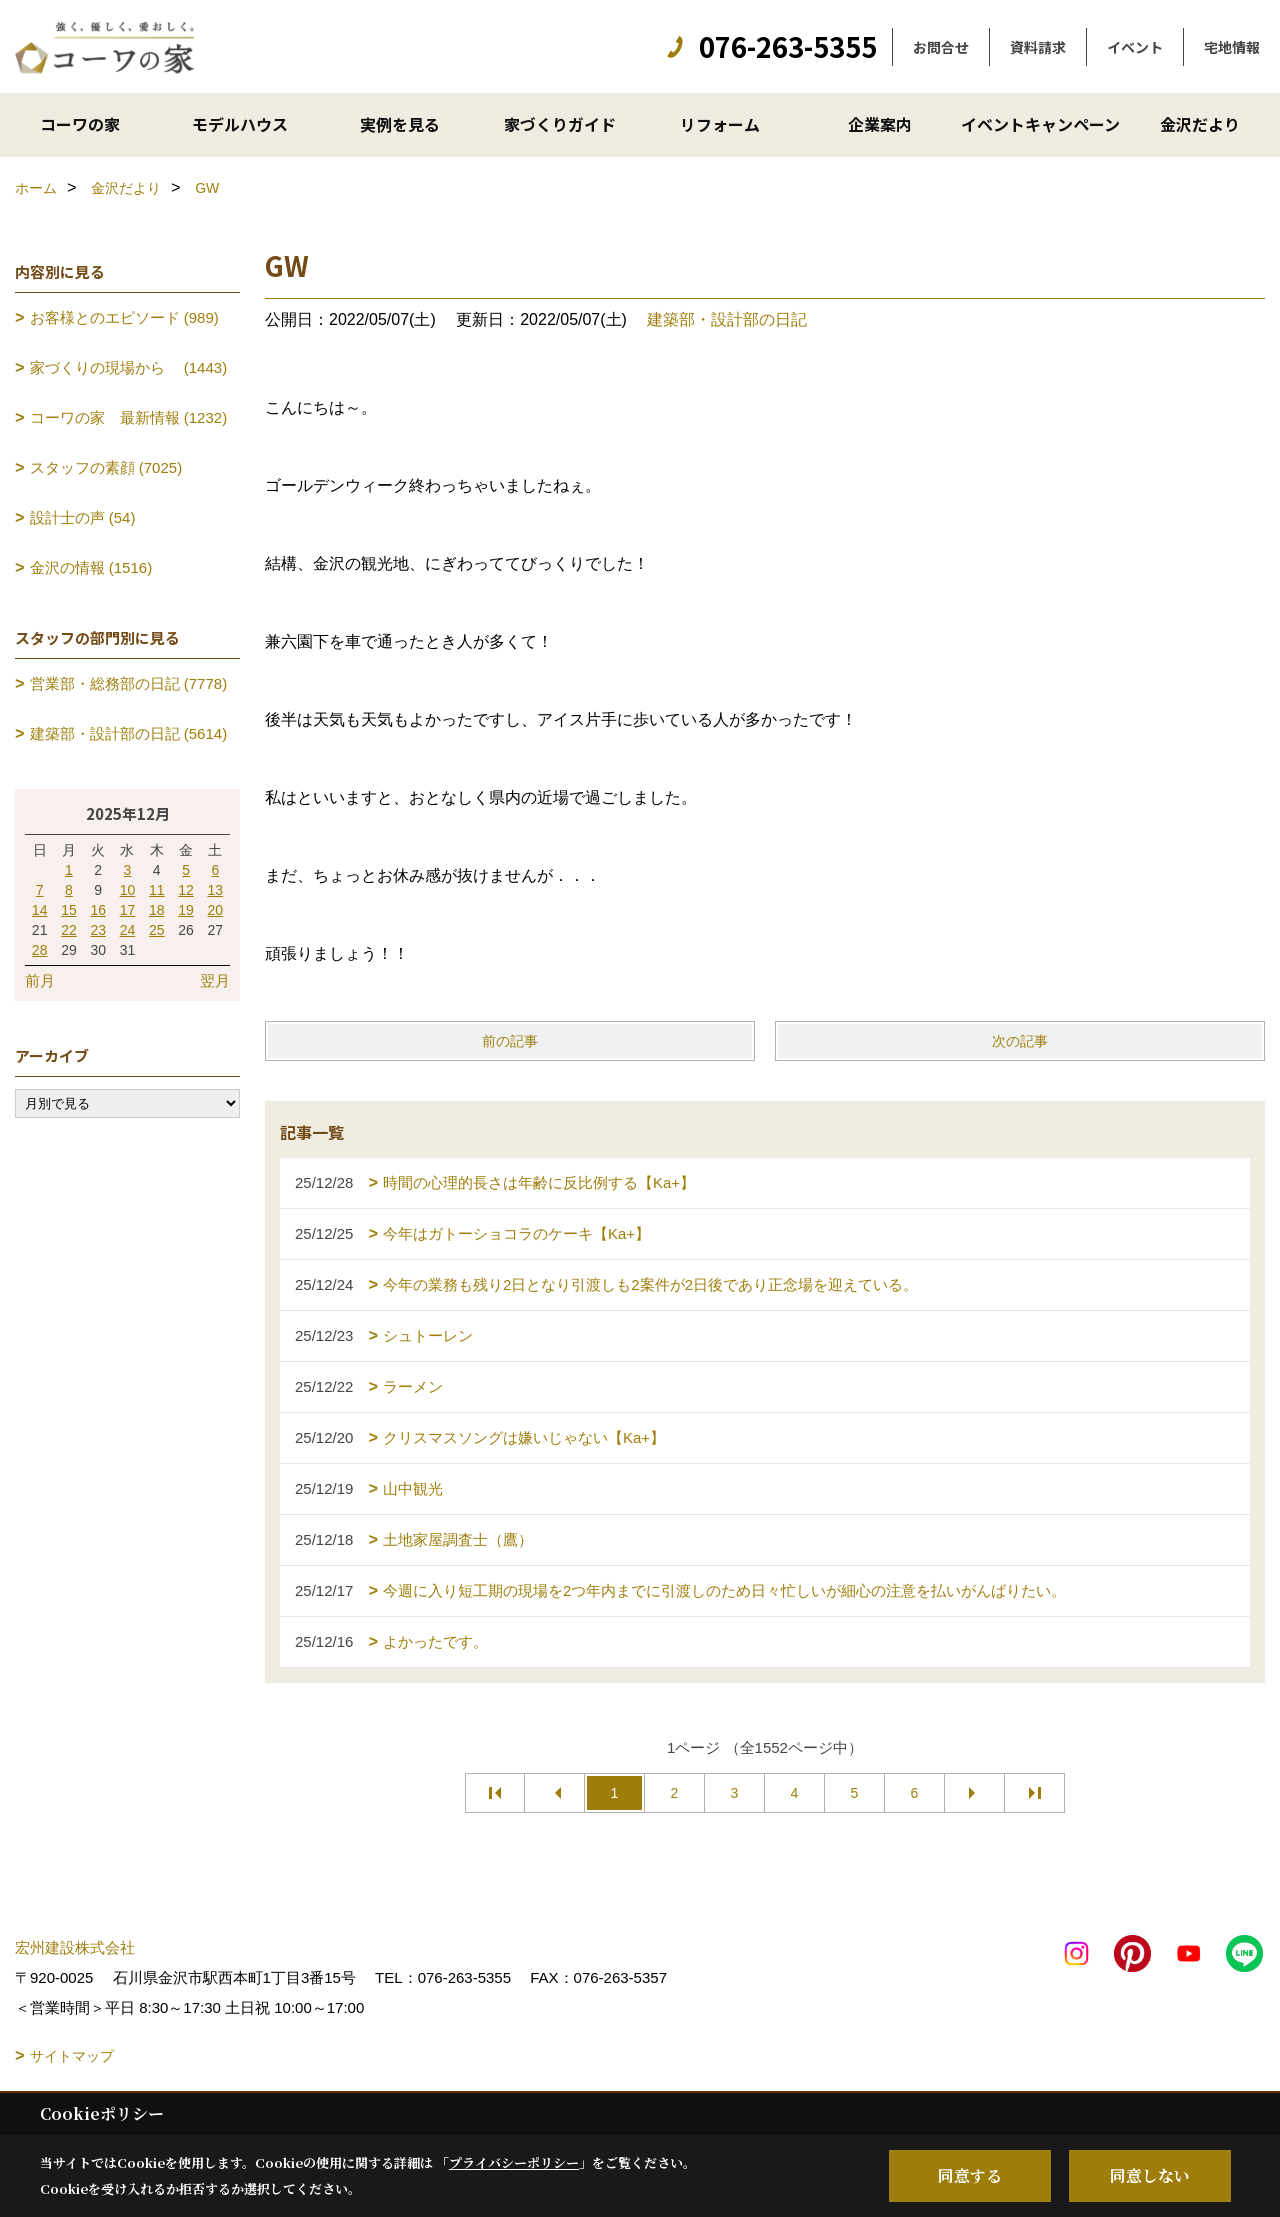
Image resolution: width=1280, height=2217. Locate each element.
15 (69, 910)
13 (216, 890)
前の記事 (510, 1041)
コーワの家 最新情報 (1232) (129, 417)
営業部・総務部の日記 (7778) (129, 683)
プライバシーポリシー (514, 2162)
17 (128, 910)
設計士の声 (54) (83, 517)
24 (128, 930)
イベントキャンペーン (1040, 124)
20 (216, 910)
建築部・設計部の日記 (727, 319)
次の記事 (1020, 1041)
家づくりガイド (560, 124)
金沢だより (1200, 124)
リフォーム (720, 124)
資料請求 (1038, 47)
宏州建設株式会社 (75, 1947)
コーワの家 (80, 124)
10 (128, 890)
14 (40, 910)
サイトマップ (72, 2056)
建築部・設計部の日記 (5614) (129, 733)
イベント (1135, 47)
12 (186, 890)
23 (98, 930)
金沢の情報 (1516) (91, 567)
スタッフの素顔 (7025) (106, 467)
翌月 (215, 980)
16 (98, 910)
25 (157, 930)
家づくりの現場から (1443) (129, 367)
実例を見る (400, 124)
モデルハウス (240, 124)
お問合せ (941, 47)
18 (157, 910)
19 (186, 910)
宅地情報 (1232, 47)
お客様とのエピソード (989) (124, 317)
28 (40, 950)
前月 (40, 980)
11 (157, 890)
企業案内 (880, 124)
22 (69, 930)
